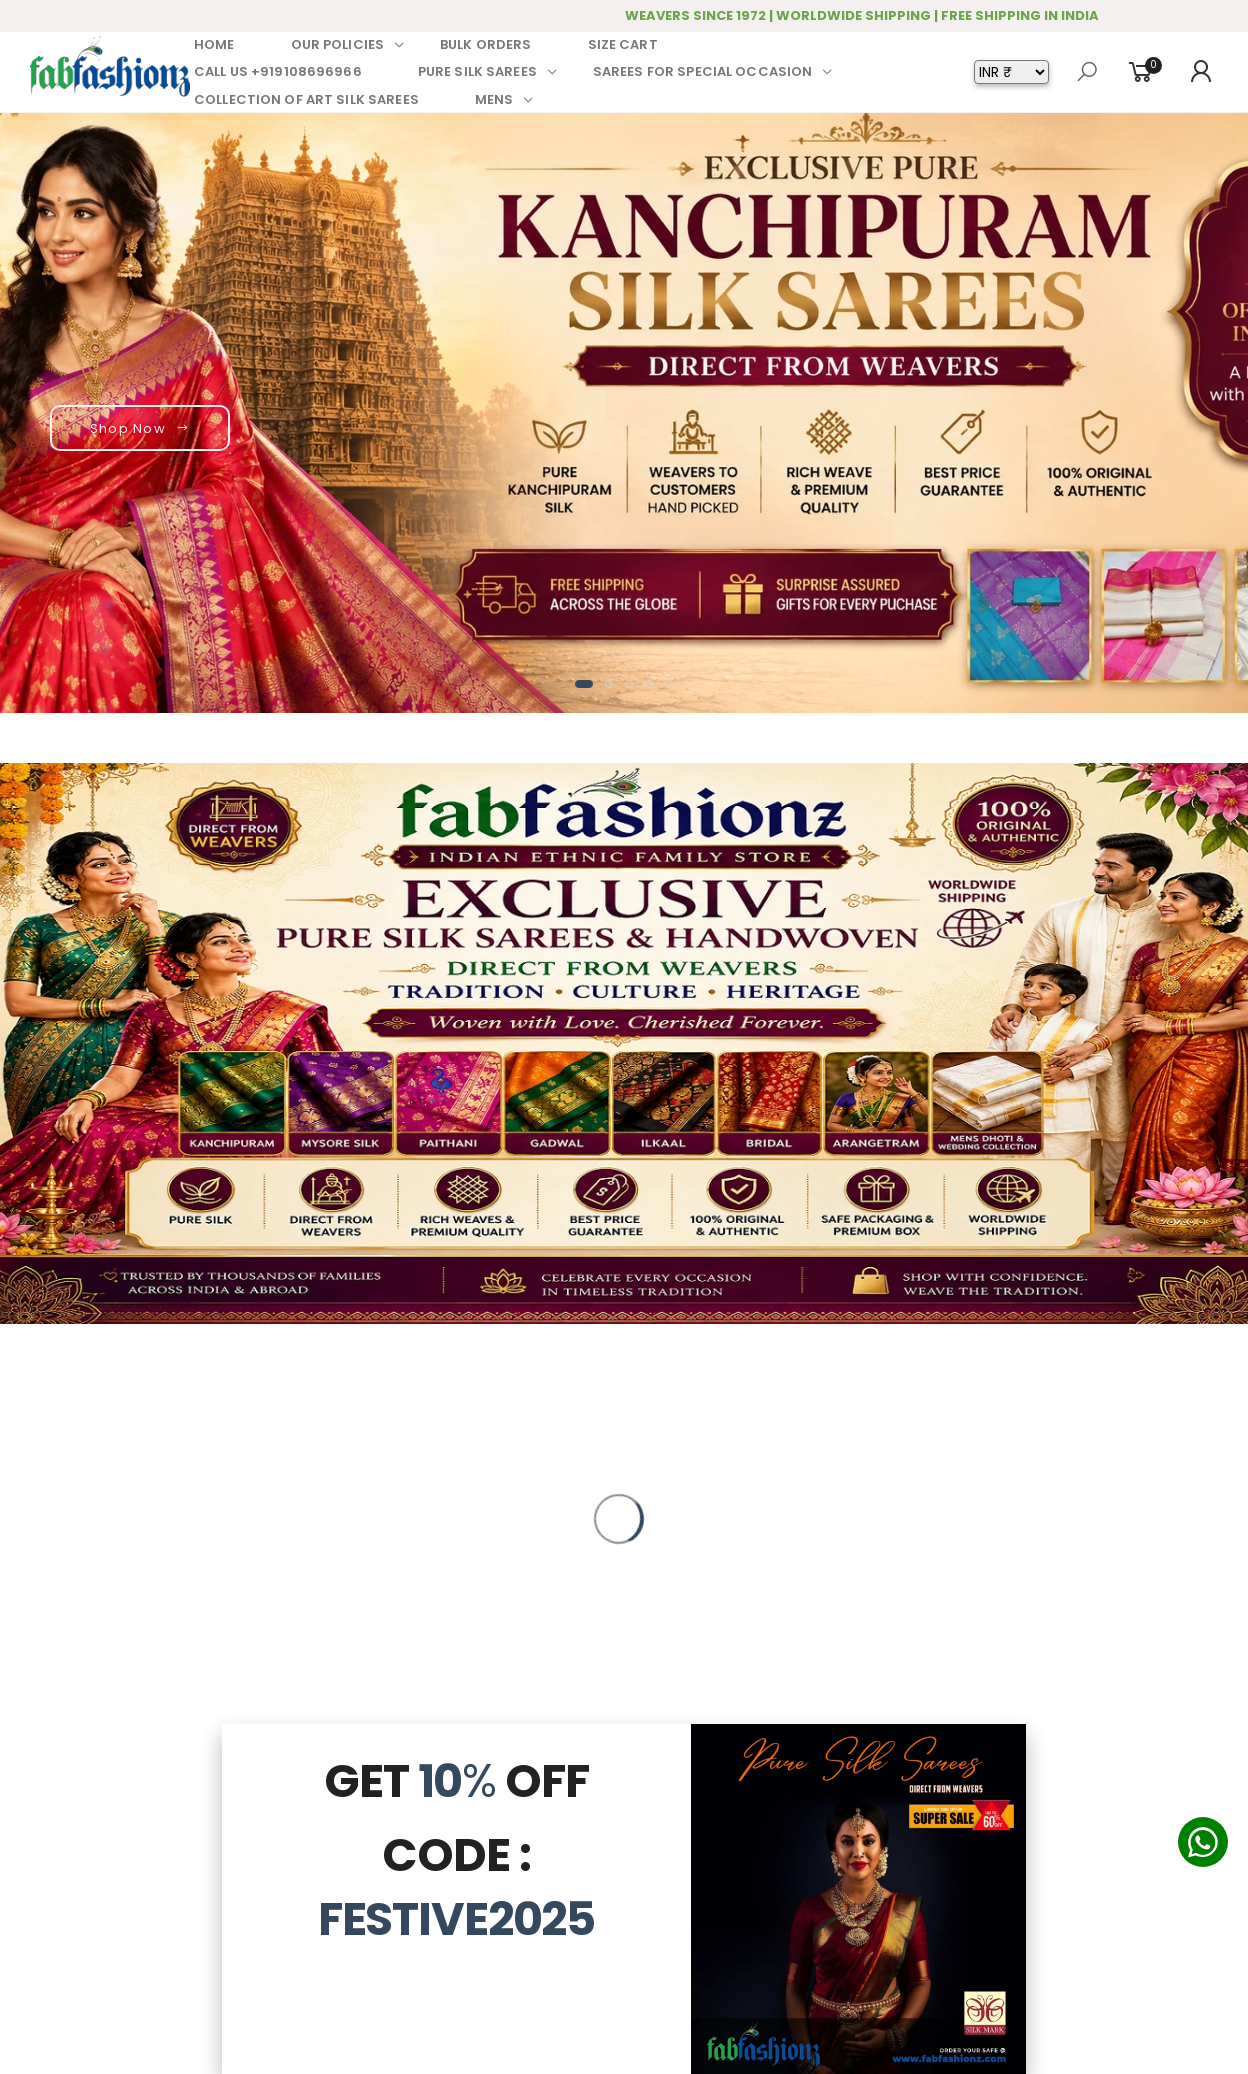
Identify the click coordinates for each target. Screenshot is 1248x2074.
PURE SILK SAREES (477, 71)
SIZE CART (623, 44)
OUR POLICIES (338, 44)
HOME (214, 44)
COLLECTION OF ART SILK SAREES (306, 99)
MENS (494, 99)
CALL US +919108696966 (278, 71)
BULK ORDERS (485, 44)
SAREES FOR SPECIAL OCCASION (703, 71)
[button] (584, 684)
